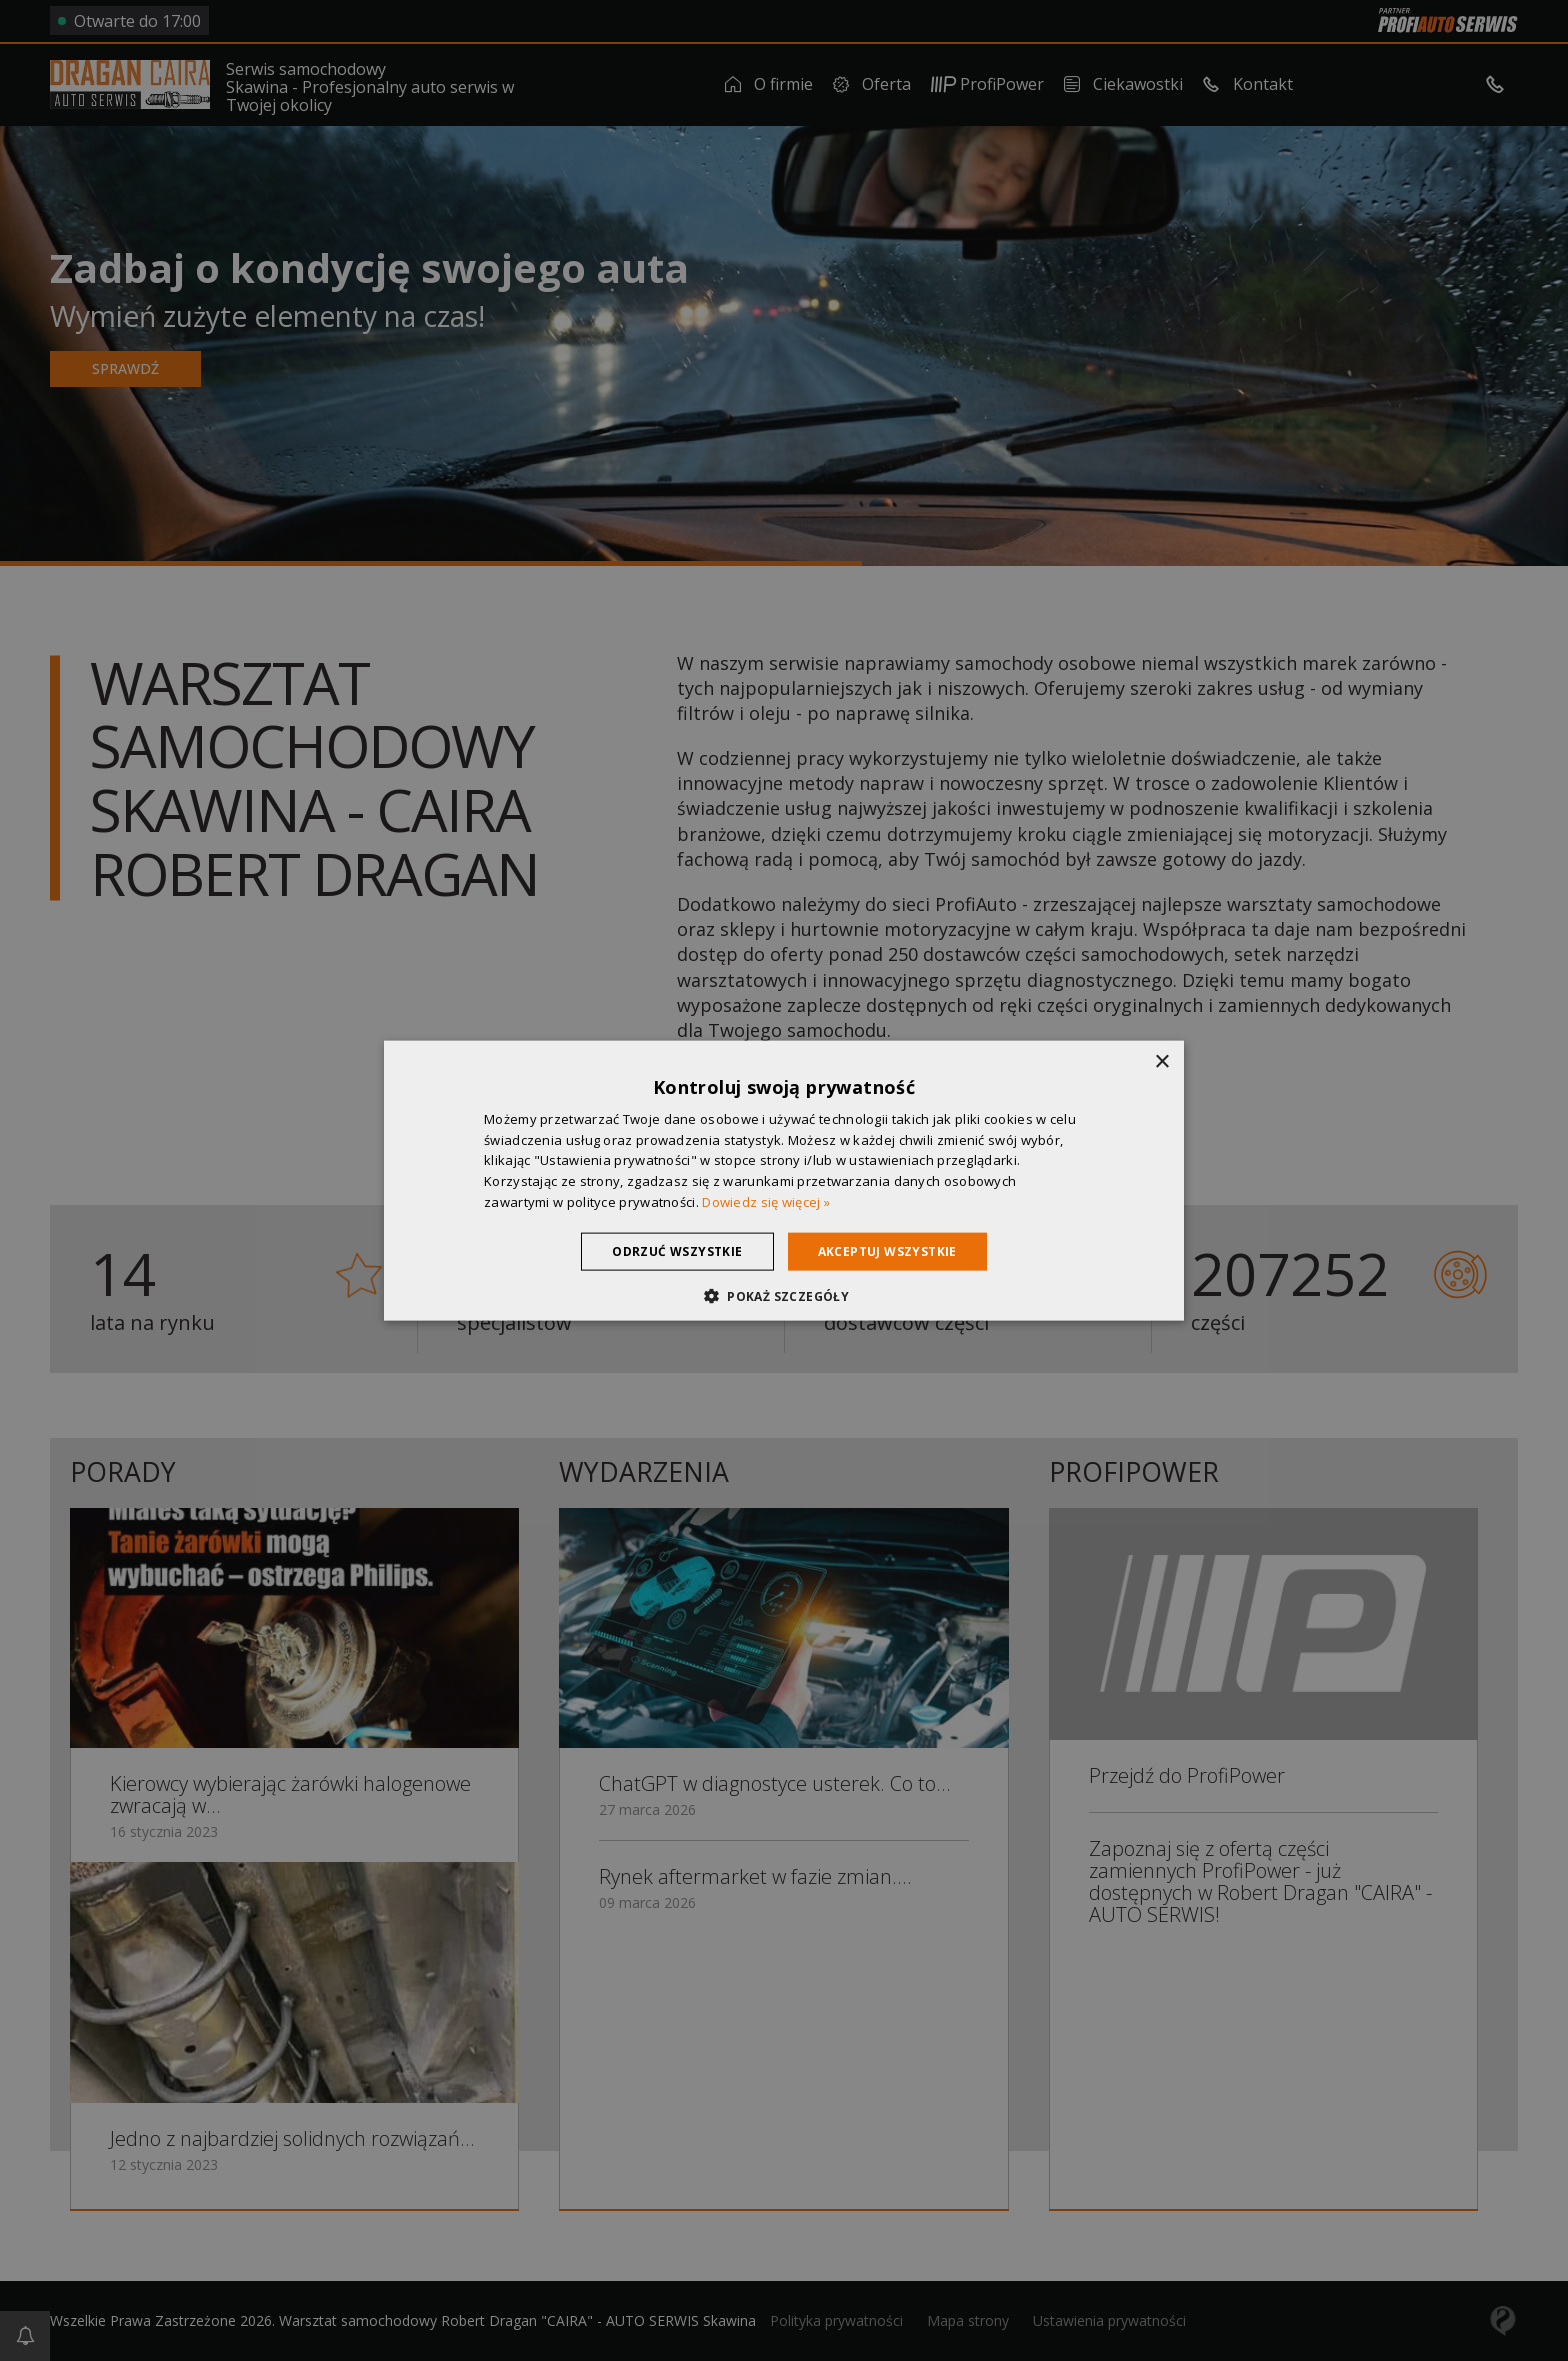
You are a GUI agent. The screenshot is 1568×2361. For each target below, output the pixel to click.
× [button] (1161, 1061)
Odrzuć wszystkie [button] (677, 1250)
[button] (784, 1296)
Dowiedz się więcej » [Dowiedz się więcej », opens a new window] (766, 1202)
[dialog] (784, 1180)
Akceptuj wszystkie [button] (887, 1250)
